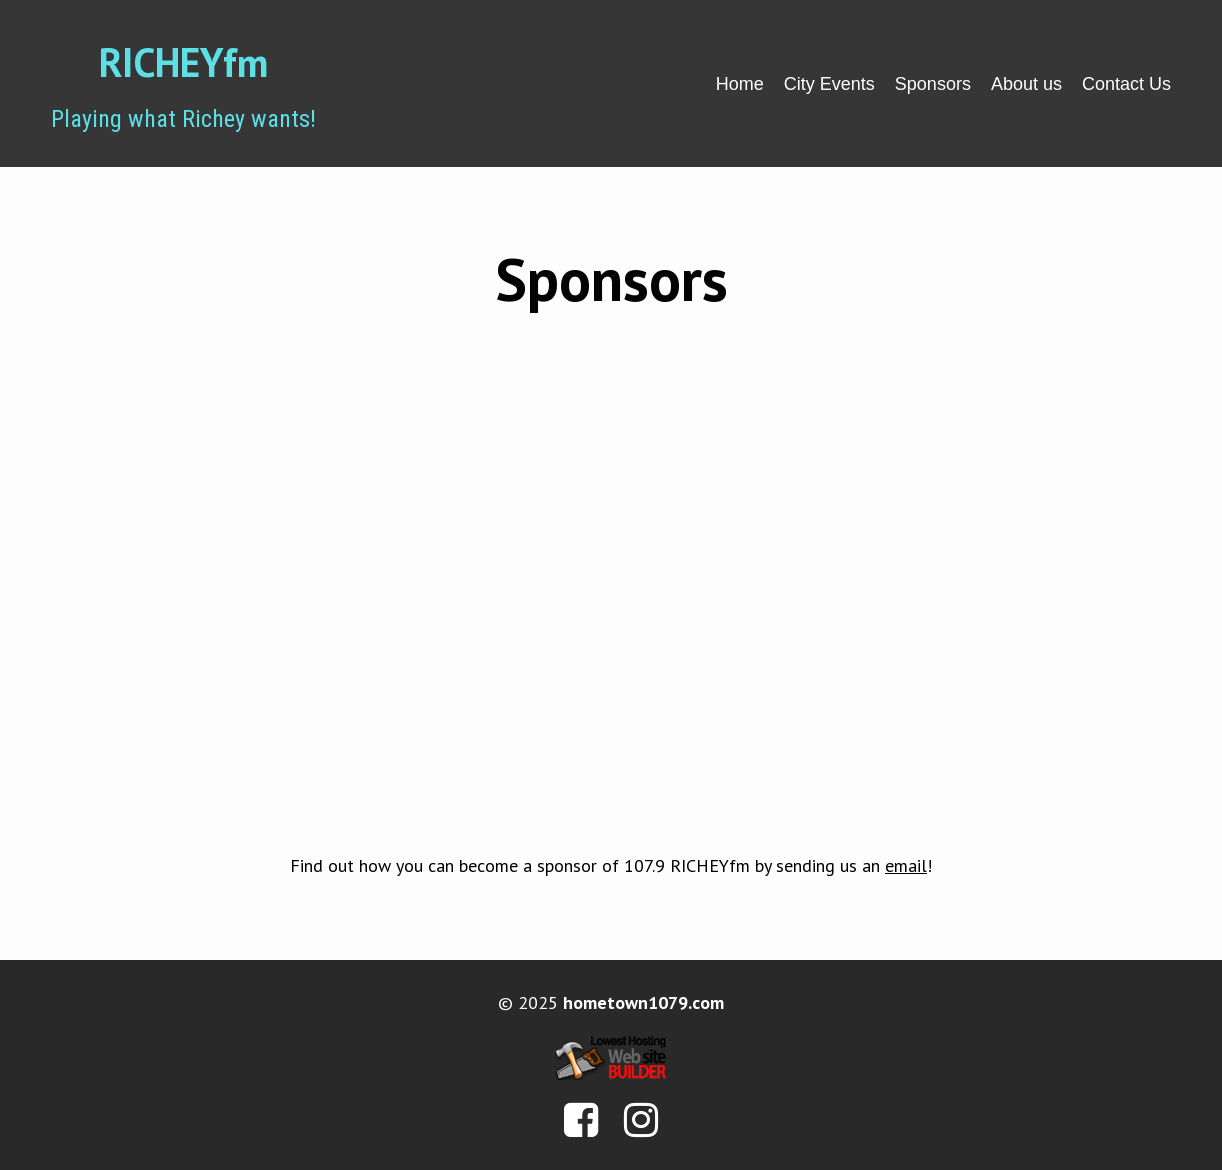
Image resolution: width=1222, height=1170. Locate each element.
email (906, 865)
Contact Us (1126, 84)
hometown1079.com (643, 1002)
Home (740, 84)
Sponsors (933, 84)
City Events (829, 84)
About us (1026, 84)
